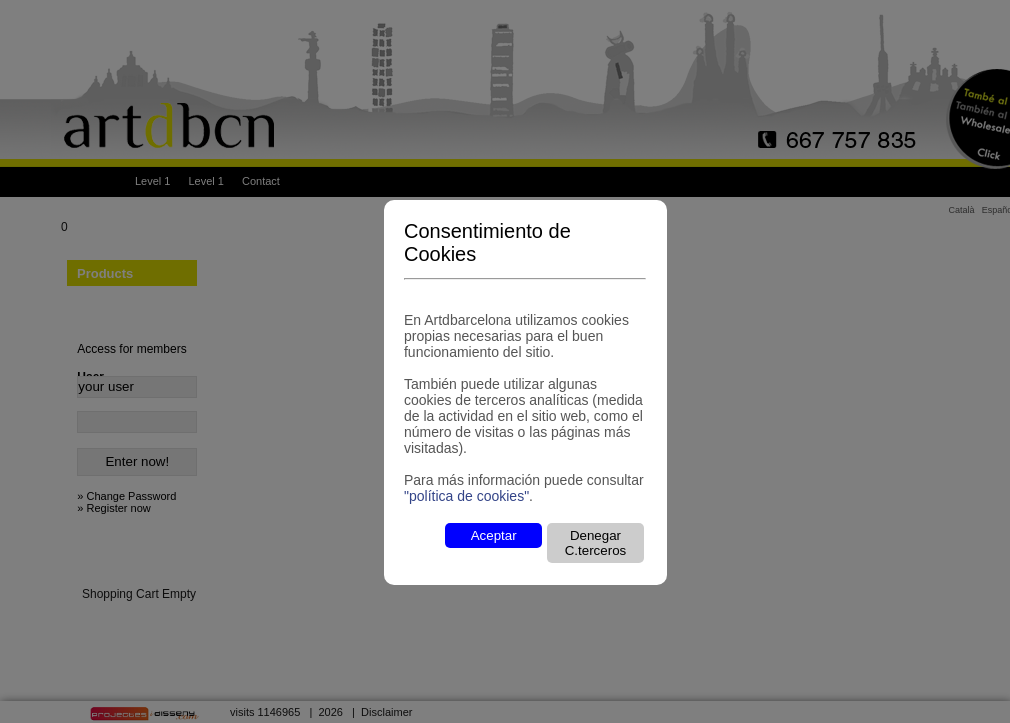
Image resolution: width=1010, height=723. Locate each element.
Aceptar (494, 535)
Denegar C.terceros (595, 543)
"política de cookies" (466, 496)
